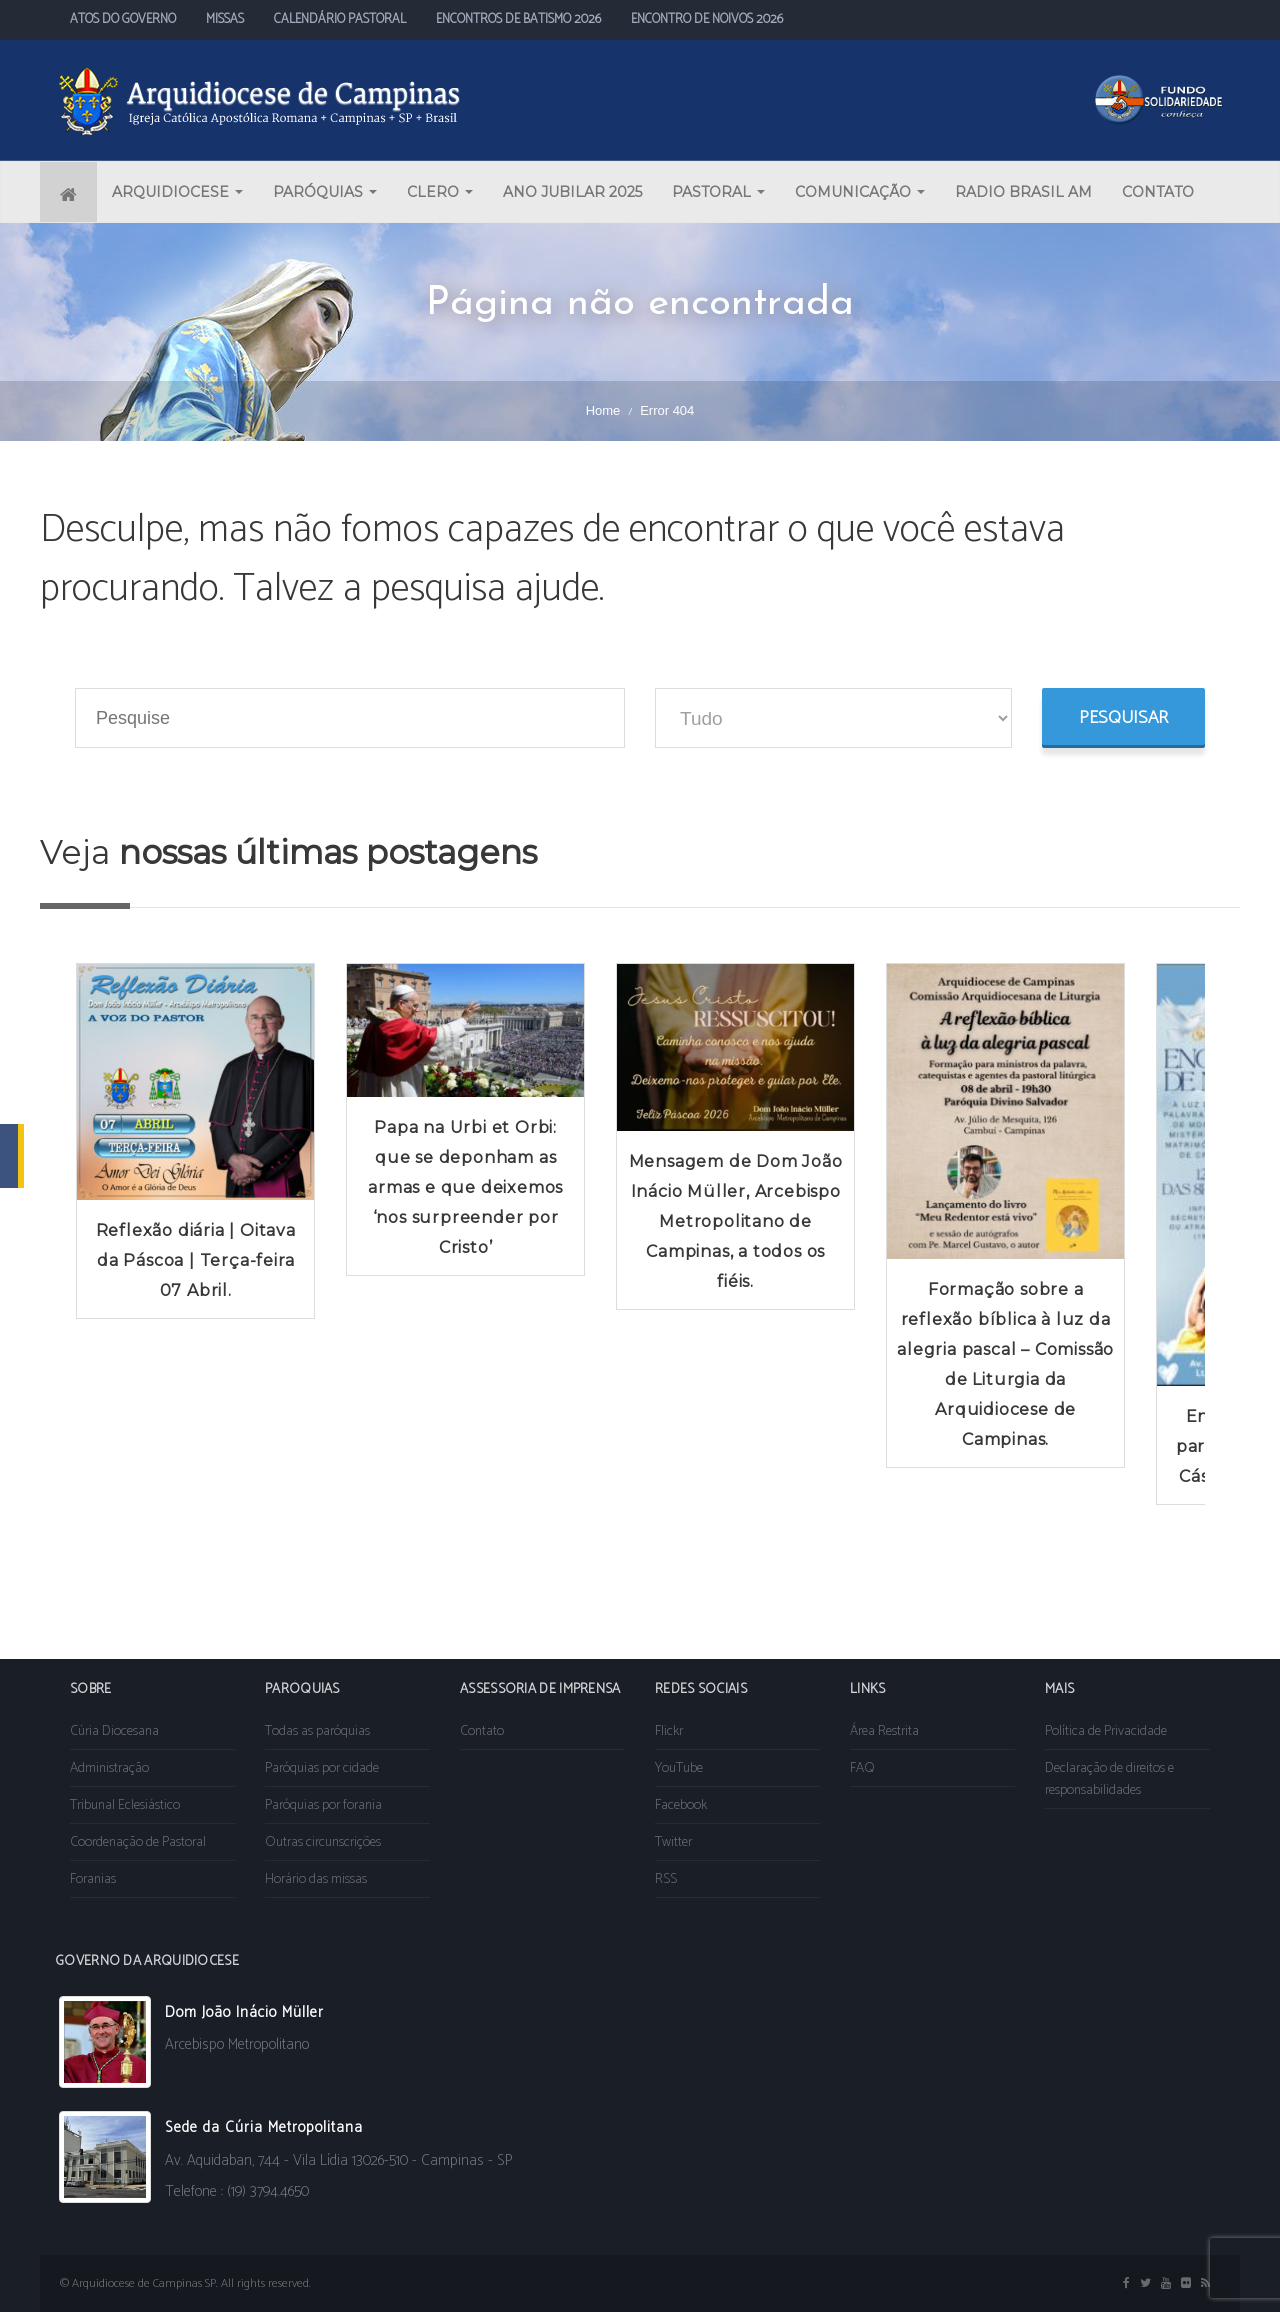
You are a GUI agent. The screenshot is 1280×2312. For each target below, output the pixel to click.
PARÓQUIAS (325, 192)
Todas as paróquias (317, 1731)
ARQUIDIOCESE (177, 192)
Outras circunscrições (323, 1842)
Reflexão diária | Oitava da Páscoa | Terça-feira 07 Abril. (196, 1260)
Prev (66, 1271)
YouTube (679, 1768)
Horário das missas (316, 1879)
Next (1214, 1271)
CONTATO (1158, 192)
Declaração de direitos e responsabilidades (1109, 1779)
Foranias (93, 1879)
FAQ (862, 1768)
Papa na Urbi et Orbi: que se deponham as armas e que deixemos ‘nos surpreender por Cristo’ (465, 1187)
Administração (109, 1768)
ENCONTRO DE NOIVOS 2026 (707, 19)
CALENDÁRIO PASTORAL (340, 19)
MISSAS (225, 19)
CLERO (440, 192)
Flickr (669, 1731)
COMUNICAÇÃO (860, 192)
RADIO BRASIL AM (1023, 192)
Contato (482, 1731)
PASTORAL (718, 192)
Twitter (673, 1842)
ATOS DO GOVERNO (123, 19)
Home (603, 410)
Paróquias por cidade (322, 1768)
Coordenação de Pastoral (138, 1842)
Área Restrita (884, 1731)
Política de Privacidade (1106, 1731)
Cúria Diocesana (114, 1731)
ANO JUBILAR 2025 (572, 192)
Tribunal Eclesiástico (125, 1805)
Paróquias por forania (323, 1805)
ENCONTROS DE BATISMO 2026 (518, 19)
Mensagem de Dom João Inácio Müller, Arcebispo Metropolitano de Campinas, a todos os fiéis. (736, 1221)
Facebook (681, 1805)
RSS (666, 1879)
